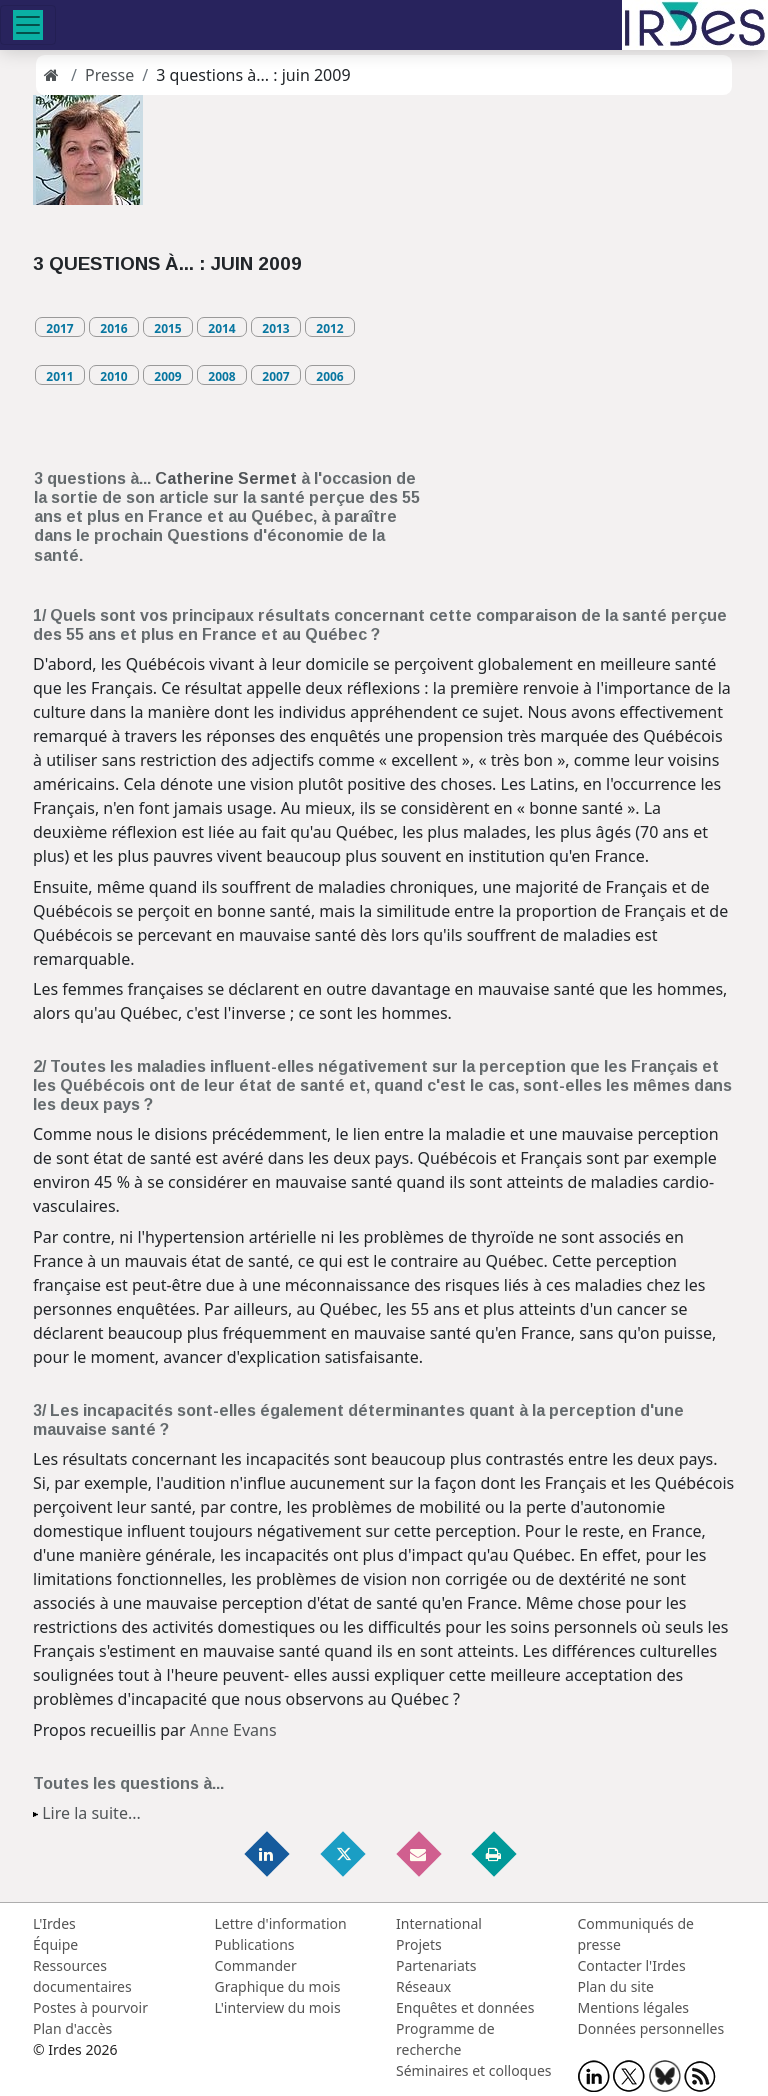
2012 (329, 328)
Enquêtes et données (465, 2007)
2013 (275, 328)
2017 (59, 328)
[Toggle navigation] (28, 25)
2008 (221, 376)
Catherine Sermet (226, 478)
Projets (419, 1944)
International (439, 1923)
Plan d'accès (72, 2028)
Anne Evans (233, 1730)
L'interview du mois (278, 2007)
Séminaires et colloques (473, 2070)
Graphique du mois (278, 1986)
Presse (109, 75)
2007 (275, 376)
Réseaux (423, 1986)
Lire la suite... (91, 1813)
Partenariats (436, 1965)
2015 (167, 328)
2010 (113, 376)
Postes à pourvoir (90, 2007)
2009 (167, 376)
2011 (59, 376)
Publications (255, 1944)
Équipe (55, 1944)
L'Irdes (54, 1923)
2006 (329, 376)
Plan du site (616, 1986)
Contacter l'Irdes (632, 1965)
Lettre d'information (281, 1923)
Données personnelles (651, 2028)
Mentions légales (634, 2007)
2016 (113, 328)
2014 (221, 328)
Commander (256, 1965)
